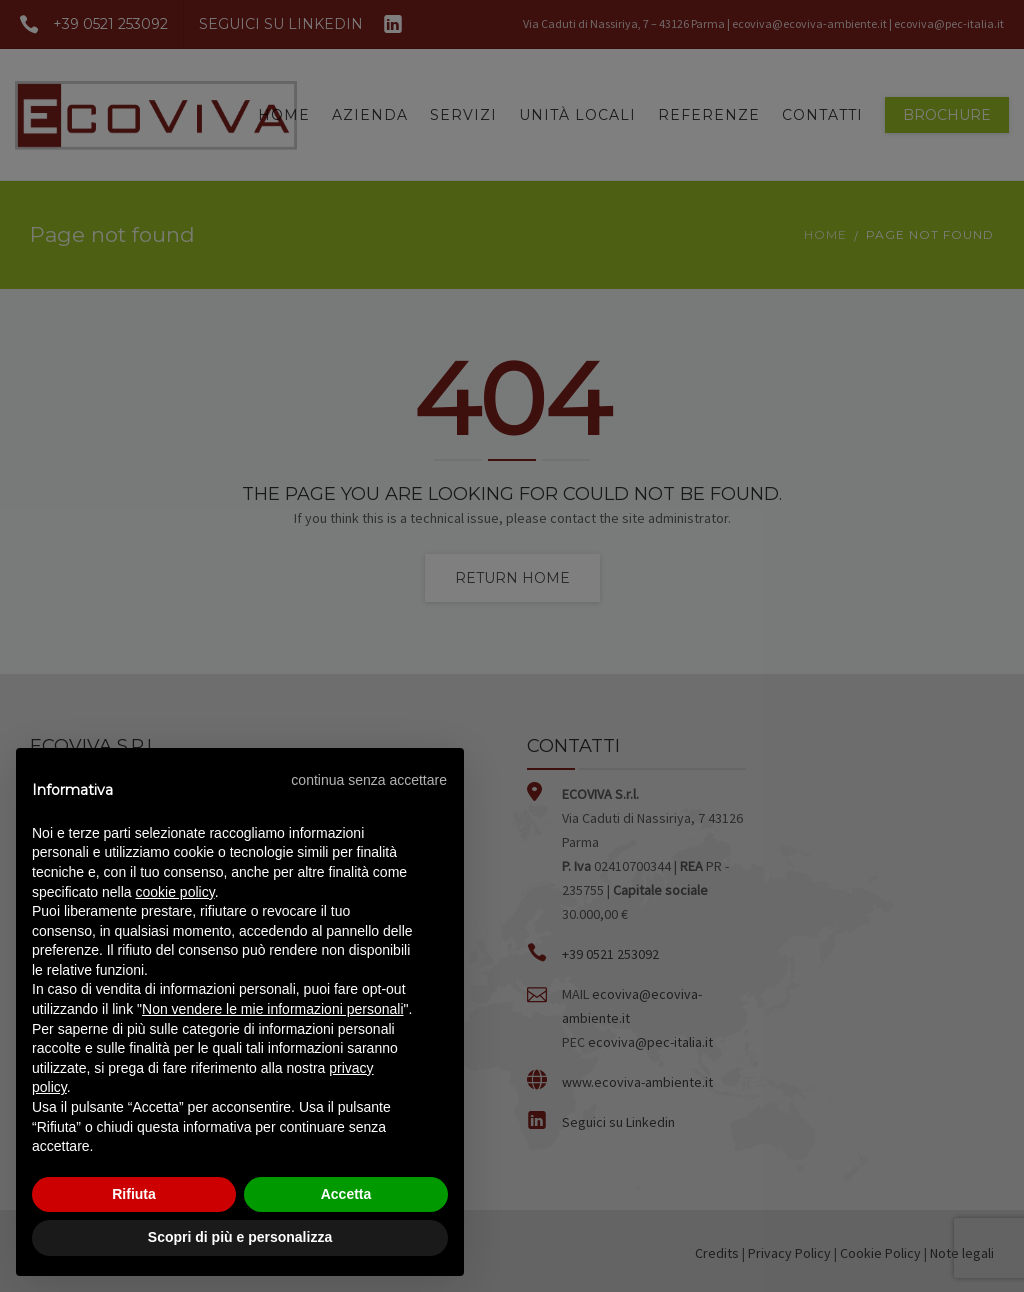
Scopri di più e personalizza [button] (240, 1237)
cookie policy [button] (175, 892)
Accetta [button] (346, 1194)
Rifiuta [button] (134, 1194)
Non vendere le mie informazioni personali (272, 1009)
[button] (369, 780)
